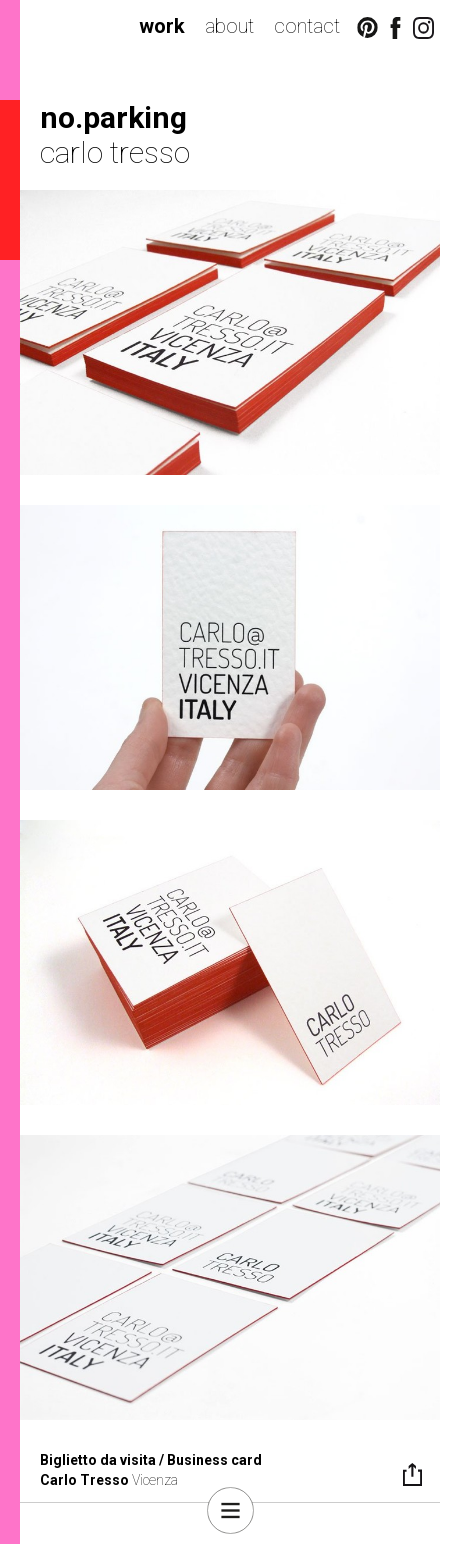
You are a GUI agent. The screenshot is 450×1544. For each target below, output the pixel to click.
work (162, 26)
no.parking (113, 117)
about (229, 26)
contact (307, 26)
